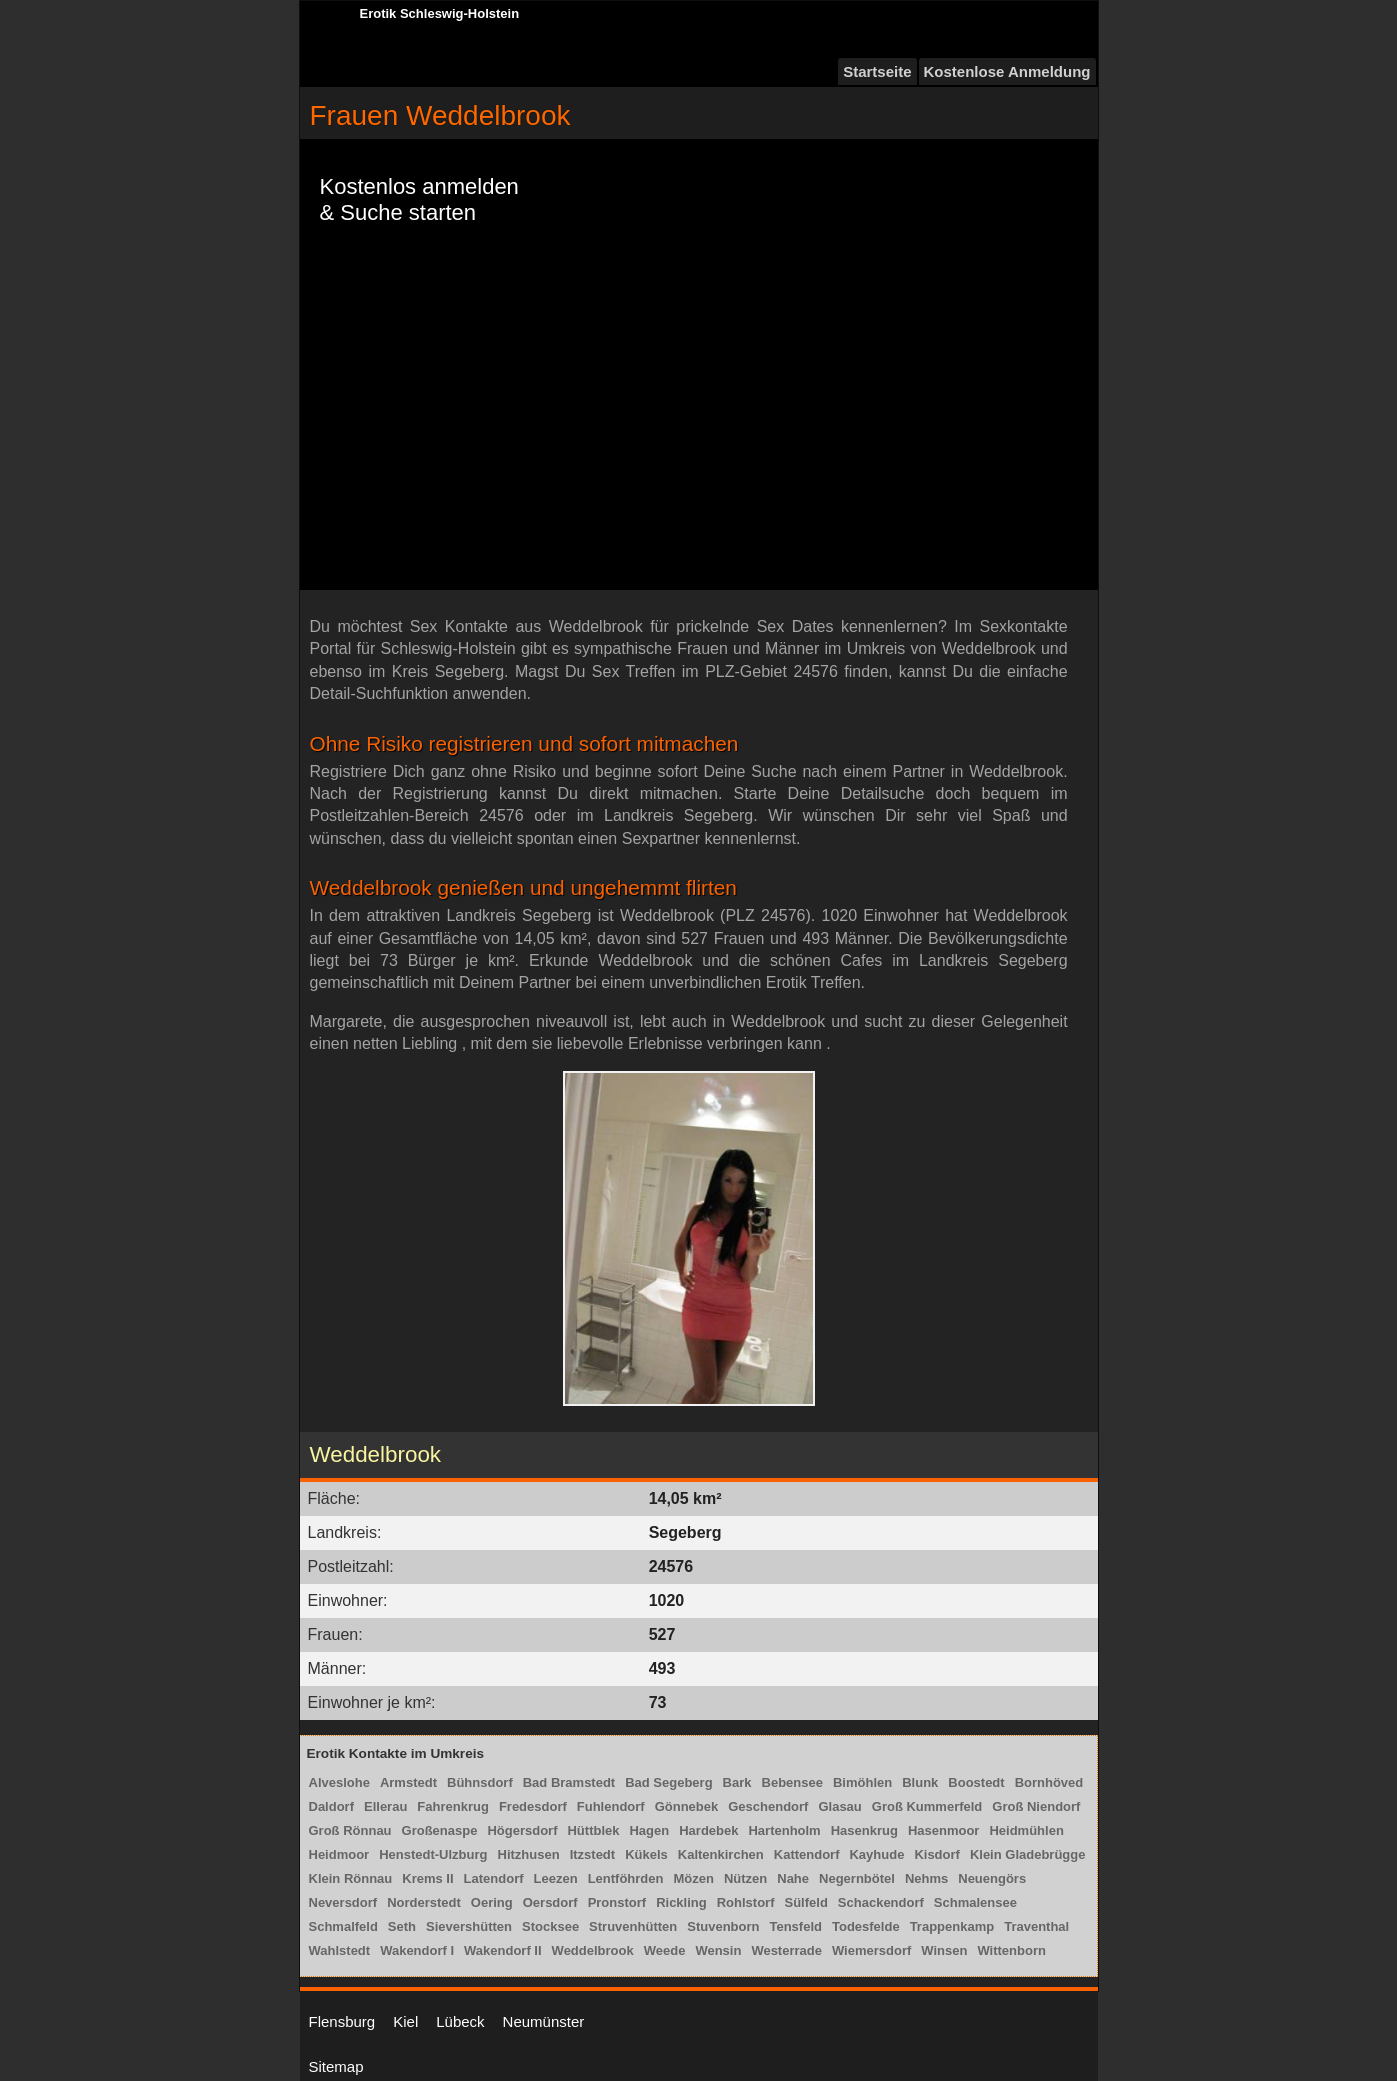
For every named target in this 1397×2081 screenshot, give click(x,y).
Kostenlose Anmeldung (1007, 71)
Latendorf (494, 1878)
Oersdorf (550, 1902)
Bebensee (792, 1782)
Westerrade (786, 1950)
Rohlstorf (746, 1902)
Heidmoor (339, 1854)
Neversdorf (343, 1902)
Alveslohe (339, 1782)
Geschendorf (768, 1806)
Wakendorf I (417, 1950)
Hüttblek (593, 1830)
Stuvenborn (723, 1926)
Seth (402, 1926)
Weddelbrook (593, 1950)
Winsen (944, 1950)
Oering (492, 1902)
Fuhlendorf (611, 1806)
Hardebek (708, 1830)
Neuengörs (992, 1878)
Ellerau (385, 1806)
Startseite (877, 71)
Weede (665, 1950)
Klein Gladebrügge (1028, 1854)
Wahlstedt (340, 1950)
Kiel (405, 2021)
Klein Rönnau (351, 1878)
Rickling (681, 1902)
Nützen (745, 1878)
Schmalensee (975, 1902)
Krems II (427, 1878)
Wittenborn (1011, 1950)
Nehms (926, 1878)
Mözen (693, 1878)
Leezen (556, 1878)
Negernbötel (857, 1878)
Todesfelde (866, 1926)
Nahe (793, 1878)
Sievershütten (469, 1926)
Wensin (718, 1950)
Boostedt (976, 1782)
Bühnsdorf (480, 1782)
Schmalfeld (343, 1926)
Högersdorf (522, 1830)
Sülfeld (806, 1902)
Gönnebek (687, 1806)
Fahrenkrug (453, 1806)
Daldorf (332, 1806)
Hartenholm (784, 1830)
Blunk (920, 1782)
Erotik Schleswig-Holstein (440, 13)
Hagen (649, 1830)
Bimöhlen (862, 1782)
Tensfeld (795, 1926)
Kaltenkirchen (721, 1854)
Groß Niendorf (1036, 1806)
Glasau (839, 1806)
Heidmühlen (1026, 1830)
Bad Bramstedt (569, 1782)
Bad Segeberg (668, 1782)
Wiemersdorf (871, 1950)
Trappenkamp (952, 1926)
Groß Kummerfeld (927, 1806)
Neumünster (544, 2021)
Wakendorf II (503, 1950)
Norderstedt (424, 1902)
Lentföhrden (626, 1878)
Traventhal (1036, 1926)
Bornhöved (1049, 1782)
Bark (737, 1782)
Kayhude (876, 1854)
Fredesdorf (533, 1806)
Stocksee (550, 1926)
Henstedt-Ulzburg (433, 1854)
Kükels (646, 1854)
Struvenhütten (633, 1926)
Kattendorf (807, 1854)
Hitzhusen (529, 1854)
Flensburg (342, 2021)
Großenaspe (440, 1830)
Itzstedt (593, 1854)
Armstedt (408, 1782)
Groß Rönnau (350, 1830)
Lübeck (460, 2021)
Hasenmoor (944, 1830)
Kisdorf (937, 1854)
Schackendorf (881, 1902)
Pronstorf (617, 1902)
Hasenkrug (864, 1830)
